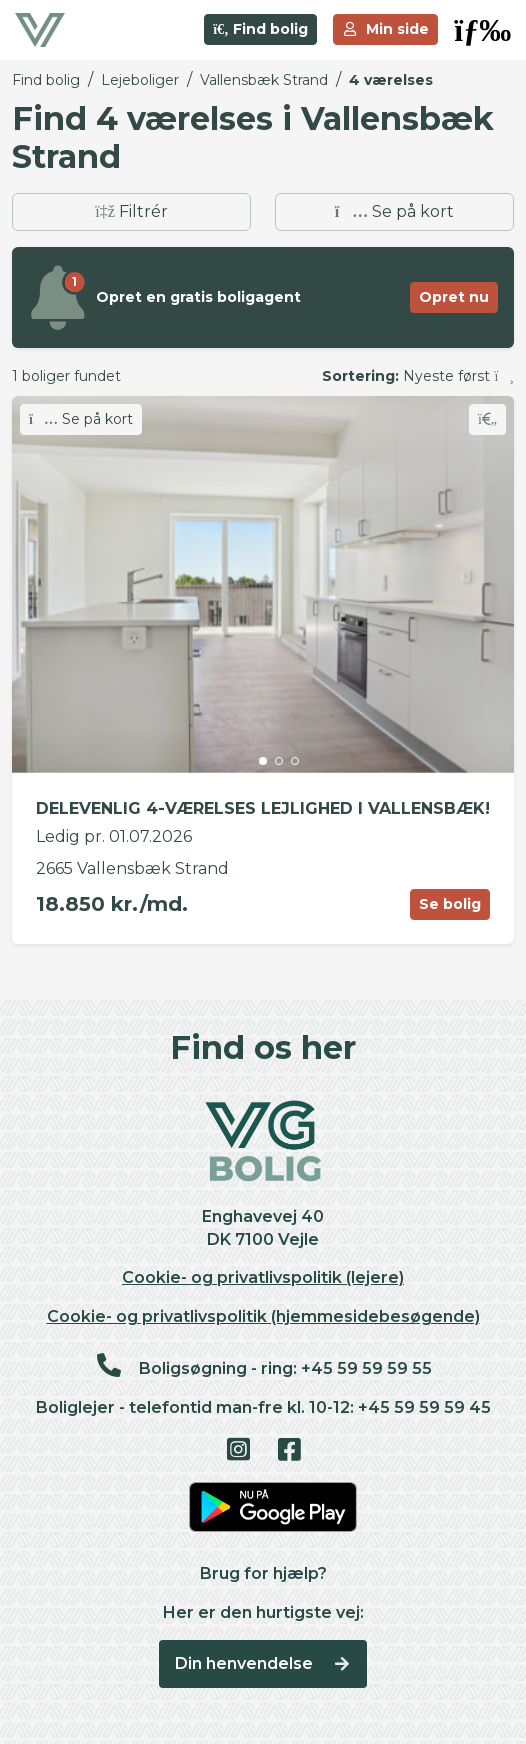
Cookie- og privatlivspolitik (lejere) (263, 1277)
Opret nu (454, 297)
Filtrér (131, 211)
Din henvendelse (263, 1663)
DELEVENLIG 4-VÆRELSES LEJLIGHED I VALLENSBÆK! (263, 808)
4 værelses (391, 80)
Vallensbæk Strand (264, 80)
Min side (386, 29)
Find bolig (260, 29)
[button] (482, 30)
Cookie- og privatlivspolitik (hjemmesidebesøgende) (263, 1316)
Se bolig (450, 904)
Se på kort (394, 211)
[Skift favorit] (487, 419)
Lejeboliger (140, 80)
